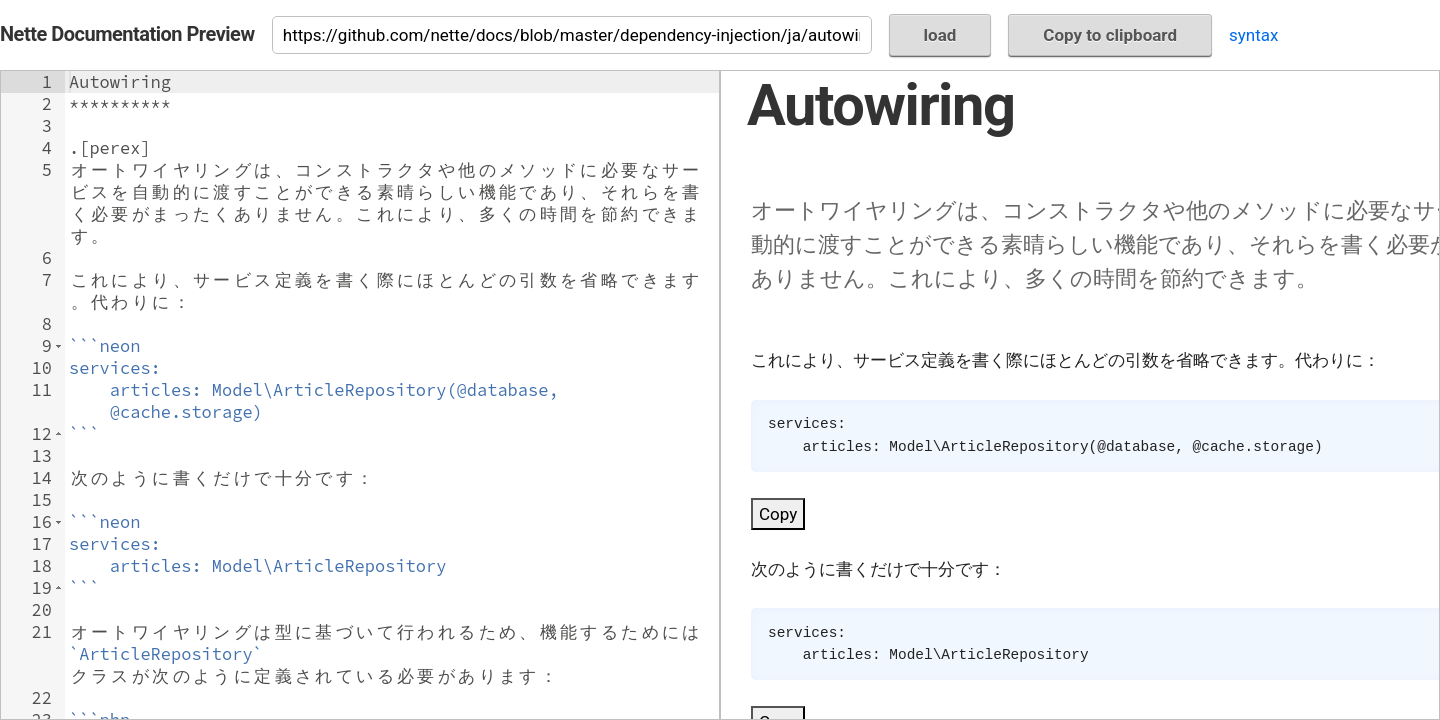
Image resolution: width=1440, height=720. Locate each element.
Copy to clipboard (1110, 35)
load (940, 35)
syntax (1253, 35)
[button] (58, 346)
